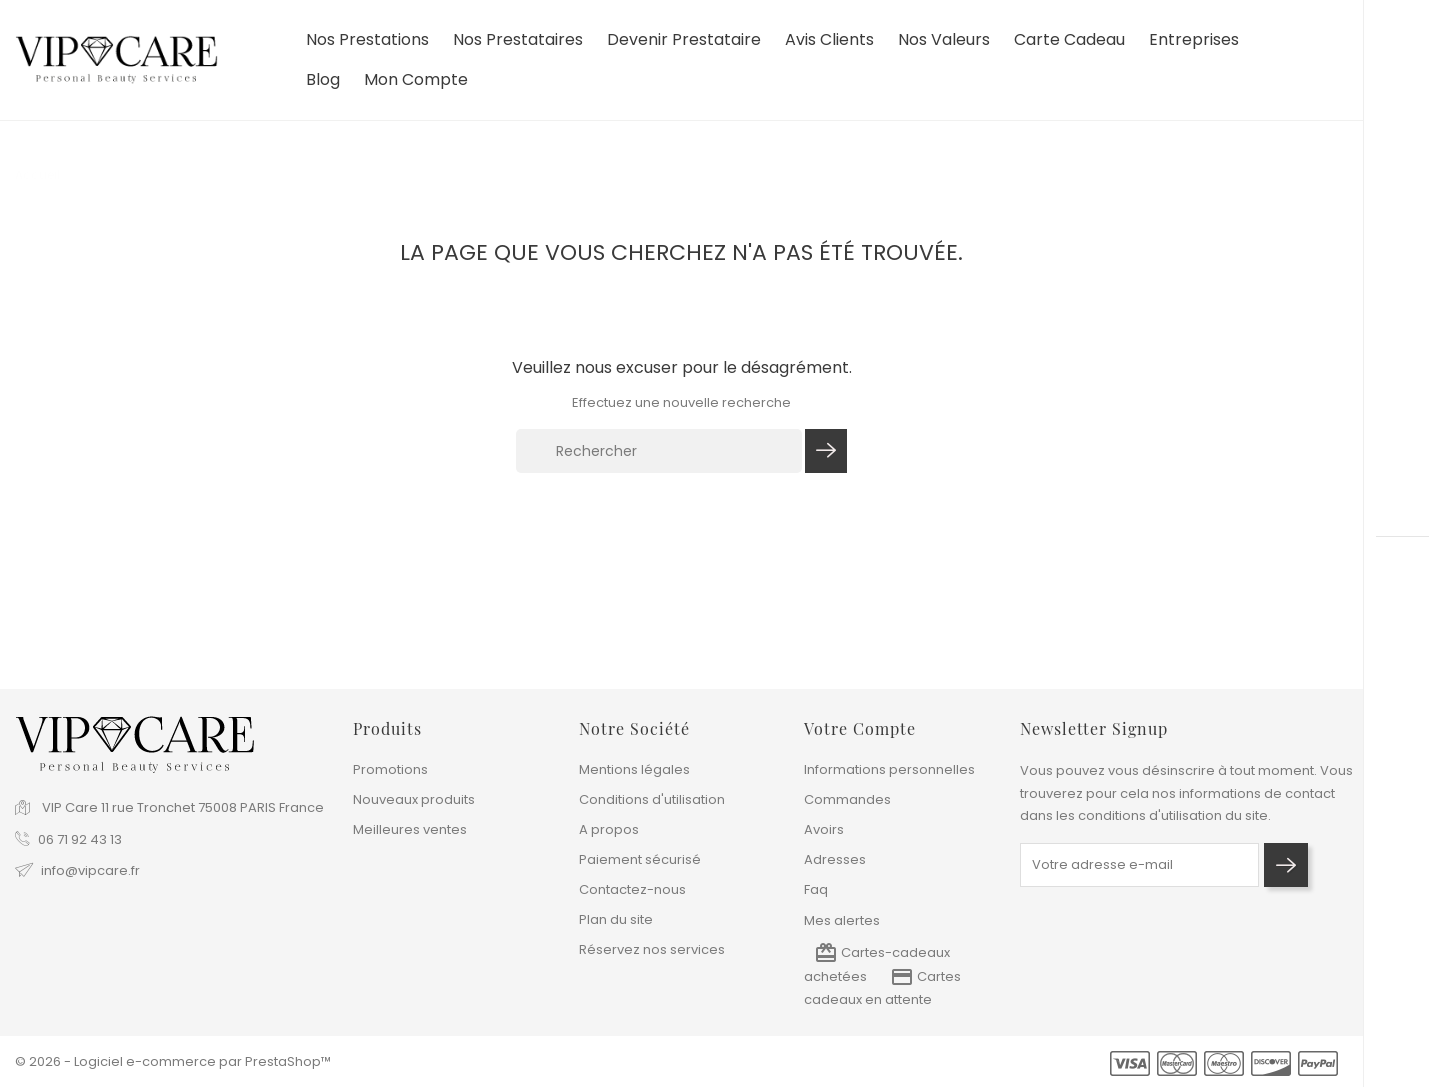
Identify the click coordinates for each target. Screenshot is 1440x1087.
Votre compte (860, 728)
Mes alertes (842, 920)
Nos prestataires (518, 40)
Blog (323, 80)
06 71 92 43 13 (80, 839)
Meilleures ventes (410, 829)
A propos (609, 829)
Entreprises (1194, 40)
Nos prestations (367, 40)
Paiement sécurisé (640, 859)
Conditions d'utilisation (652, 799)
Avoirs (824, 829)
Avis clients (829, 40)
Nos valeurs (944, 40)
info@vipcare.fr (90, 870)
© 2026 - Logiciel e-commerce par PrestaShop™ (173, 1061)
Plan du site (616, 919)
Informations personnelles (889, 769)
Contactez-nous (632, 889)
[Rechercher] (659, 451)
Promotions (390, 769)
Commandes (847, 799)
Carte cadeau (1069, 40)
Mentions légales (634, 769)
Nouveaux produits (414, 799)
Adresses (835, 859)
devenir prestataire (684, 40)
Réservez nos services (652, 949)
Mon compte (416, 80)
